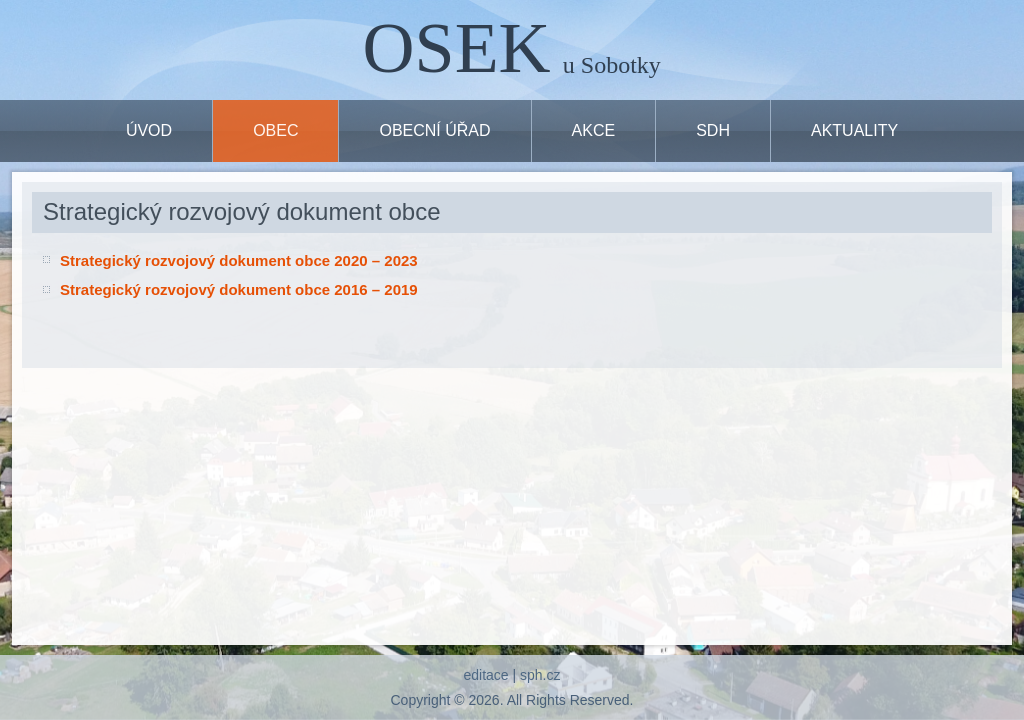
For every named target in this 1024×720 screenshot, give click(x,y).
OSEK (457, 48)
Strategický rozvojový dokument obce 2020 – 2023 (239, 260)
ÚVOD (149, 130)
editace (485, 675)
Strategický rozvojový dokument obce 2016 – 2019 (239, 289)
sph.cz (540, 675)
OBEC (275, 130)
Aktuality (854, 130)
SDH (713, 130)
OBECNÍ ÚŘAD (434, 130)
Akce (594, 130)
